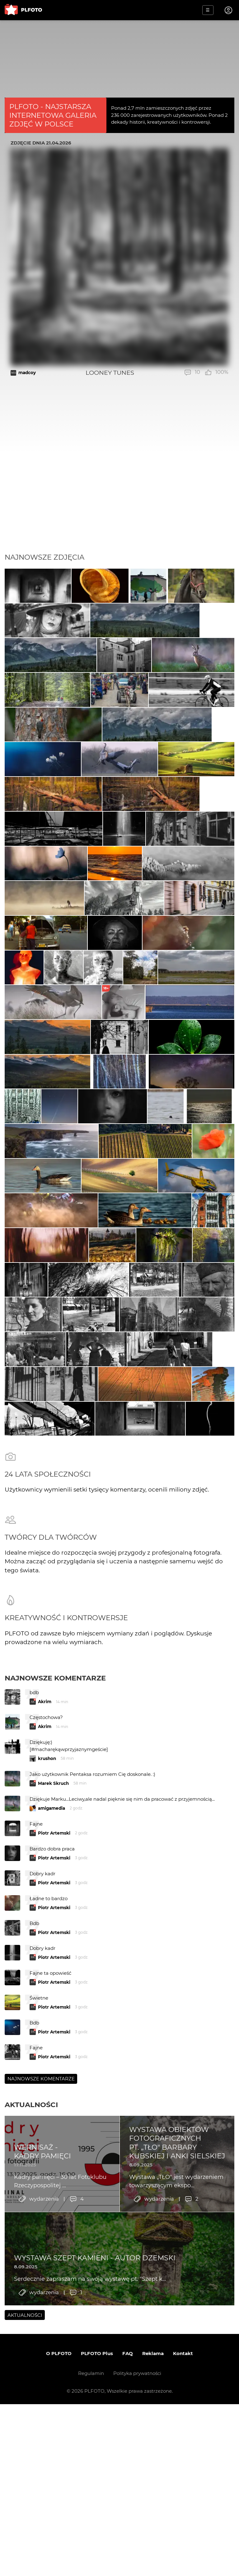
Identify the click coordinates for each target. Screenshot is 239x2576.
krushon (47, 2071)
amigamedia (51, 2121)
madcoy (27, 372)
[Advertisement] (119, 506)
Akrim (44, 2014)
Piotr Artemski (54, 2146)
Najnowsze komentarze (55, 1991)
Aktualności (31, 2417)
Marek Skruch (53, 2096)
